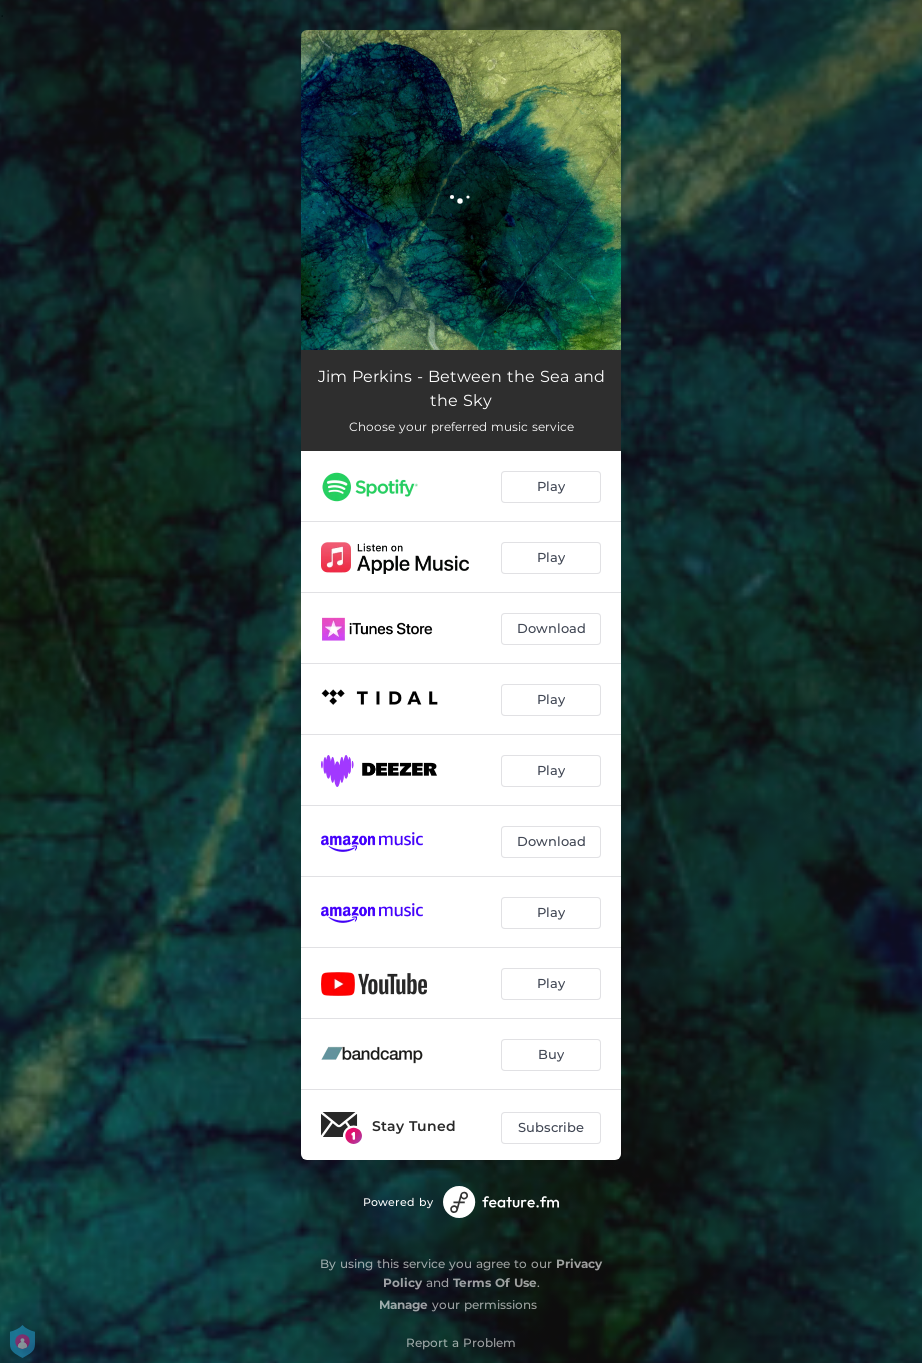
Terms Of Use (495, 1282)
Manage (403, 1304)
